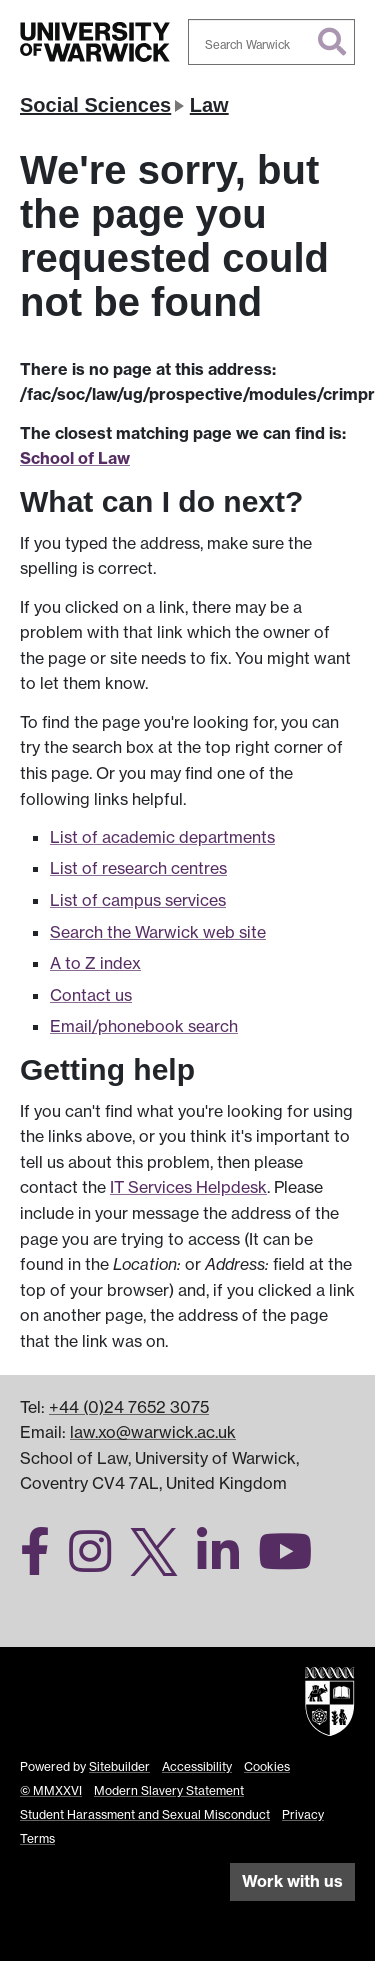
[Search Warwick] (272, 42)
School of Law (75, 458)
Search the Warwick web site (158, 932)
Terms (37, 1838)
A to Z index (95, 963)
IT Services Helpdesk (188, 1187)
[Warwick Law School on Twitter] (161, 1563)
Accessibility (197, 1766)
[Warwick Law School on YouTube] (292, 1563)
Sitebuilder (119, 1766)
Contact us (91, 995)
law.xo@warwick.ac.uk (153, 1432)
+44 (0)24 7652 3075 (129, 1407)
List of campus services (138, 900)
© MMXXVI (51, 1790)
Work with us (292, 1881)
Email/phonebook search (144, 1026)
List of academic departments (162, 837)
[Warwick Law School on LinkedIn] (225, 1563)
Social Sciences (95, 105)
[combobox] (272, 42)
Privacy (303, 1814)
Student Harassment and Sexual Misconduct (145, 1814)
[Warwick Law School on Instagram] (97, 1563)
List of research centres (138, 868)
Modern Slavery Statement (169, 1790)
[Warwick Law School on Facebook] (42, 1563)
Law (209, 105)
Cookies (267, 1766)
